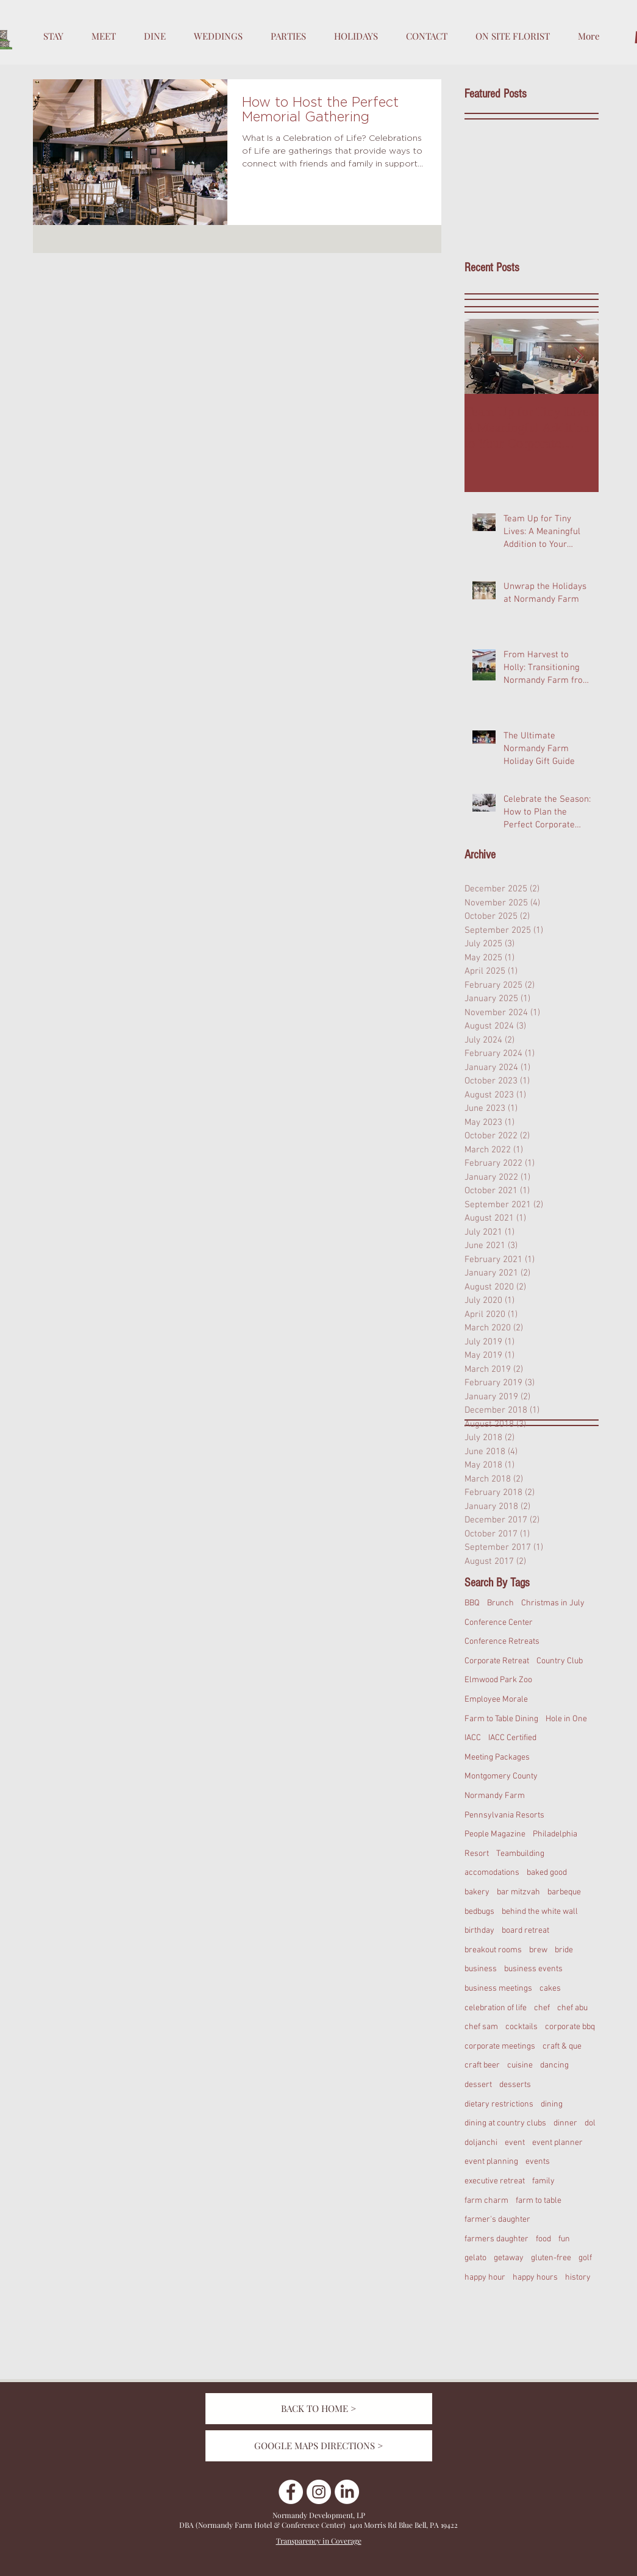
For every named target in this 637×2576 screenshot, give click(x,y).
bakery (476, 1892)
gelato (475, 2258)
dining (552, 2104)
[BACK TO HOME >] (318, 2408)
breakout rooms (493, 1950)
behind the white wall (540, 1912)
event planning (491, 2162)
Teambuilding (520, 1854)
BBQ (472, 1603)
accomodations (491, 1873)
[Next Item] (579, 357)
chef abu (572, 2008)
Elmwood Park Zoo (498, 1680)
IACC (472, 1738)
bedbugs (479, 1912)
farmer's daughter (497, 2219)
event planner (557, 2143)
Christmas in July (553, 1603)
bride (564, 1950)
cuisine (520, 2065)
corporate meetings (499, 2046)
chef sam (481, 2027)
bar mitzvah (518, 1892)
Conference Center (498, 1623)
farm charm (486, 2201)
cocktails (521, 2027)
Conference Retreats (501, 1641)
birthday (479, 1930)
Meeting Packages (497, 1757)
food (543, 2239)
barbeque (564, 1892)
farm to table (538, 2201)
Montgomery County (501, 1776)
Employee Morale (496, 1699)
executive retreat (494, 2181)
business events (533, 1969)
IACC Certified (512, 1738)
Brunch (500, 1603)
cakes (550, 1988)
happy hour (484, 2277)
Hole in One (566, 1719)
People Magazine (494, 1834)
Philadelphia (555, 1834)
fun (564, 2239)
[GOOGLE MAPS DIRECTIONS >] (318, 2445)
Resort (476, 1854)
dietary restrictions (498, 2104)
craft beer (482, 2065)
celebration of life (495, 2008)
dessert (478, 2085)
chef (542, 2008)
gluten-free (551, 2258)
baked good (547, 1873)
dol (590, 2123)
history (578, 2277)
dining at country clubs (505, 2123)
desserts (515, 2085)
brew (538, 1950)
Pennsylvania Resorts (504, 1815)
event (515, 2143)
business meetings (498, 1988)
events (537, 2162)
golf (585, 2258)
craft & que (562, 2046)
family (543, 2181)
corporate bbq (570, 2027)
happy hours (535, 2277)
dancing (554, 2065)
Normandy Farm (494, 1796)
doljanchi (480, 2143)
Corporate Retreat (496, 1661)
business (480, 1969)
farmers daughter (496, 2239)
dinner (565, 2123)
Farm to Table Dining (501, 1719)
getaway (509, 2258)
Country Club (559, 1661)
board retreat (525, 1930)
